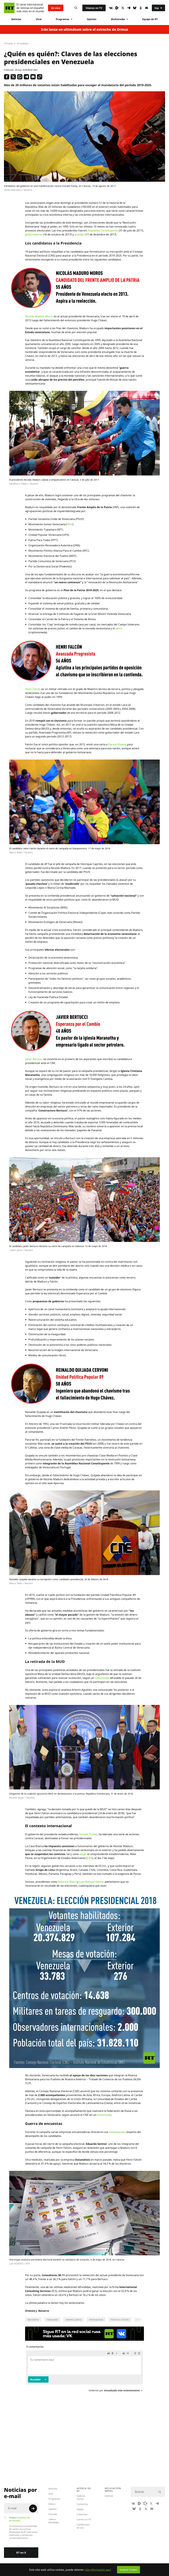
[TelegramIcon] (128, 8)
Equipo (80, 2509)
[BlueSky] (134, 8)
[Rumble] (116, 8)
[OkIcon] (140, 8)
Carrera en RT (84, 2519)
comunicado (102, 1678)
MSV (69, 524)
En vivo (55, 8)
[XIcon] (122, 8)
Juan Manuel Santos (91, 1882)
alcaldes (79, 234)
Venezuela (52, 2319)
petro (119, 628)
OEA (89, 1858)
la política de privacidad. (19, 2519)
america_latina (73, 2319)
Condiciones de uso (83, 2526)
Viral (38, 19)
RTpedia (52, 2514)
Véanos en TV (94, 8)
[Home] (9, 8)
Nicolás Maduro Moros (39, 316)
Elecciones (33, 2319)
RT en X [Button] (21, 2552)
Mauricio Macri (67, 1882)
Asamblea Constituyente (103, 230)
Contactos (82, 2504)
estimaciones (117, 2132)
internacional (96, 2319)
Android (109, 2496)
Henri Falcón (33, 689)
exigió (83, 1854)
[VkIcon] (111, 8)
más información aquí (97, 2570)
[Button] (76, 8)
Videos (51, 2504)
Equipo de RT (150, 19)
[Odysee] (145, 2503)
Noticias (16, 19)
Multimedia (119, 19)
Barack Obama (117, 744)
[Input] (21, 2508)
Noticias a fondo (120, 2319)
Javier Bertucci (34, 1059)
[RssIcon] (146, 2508)
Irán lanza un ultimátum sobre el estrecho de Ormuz (84, 29)
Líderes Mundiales (53, 2521)
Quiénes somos (81, 2497)
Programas (64, 19)
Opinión (91, 19)
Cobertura (82, 2514)
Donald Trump (88, 1834)
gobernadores (33, 234)
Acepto (19, 2519)
